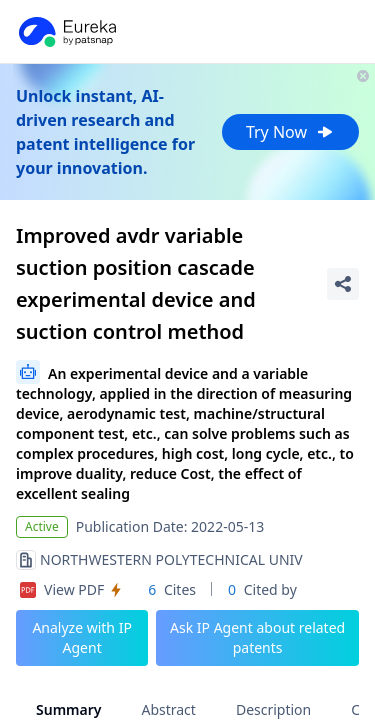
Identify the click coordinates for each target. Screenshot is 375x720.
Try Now (290, 132)
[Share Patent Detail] (343, 284)
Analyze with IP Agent (82, 637)
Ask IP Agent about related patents (257, 637)
